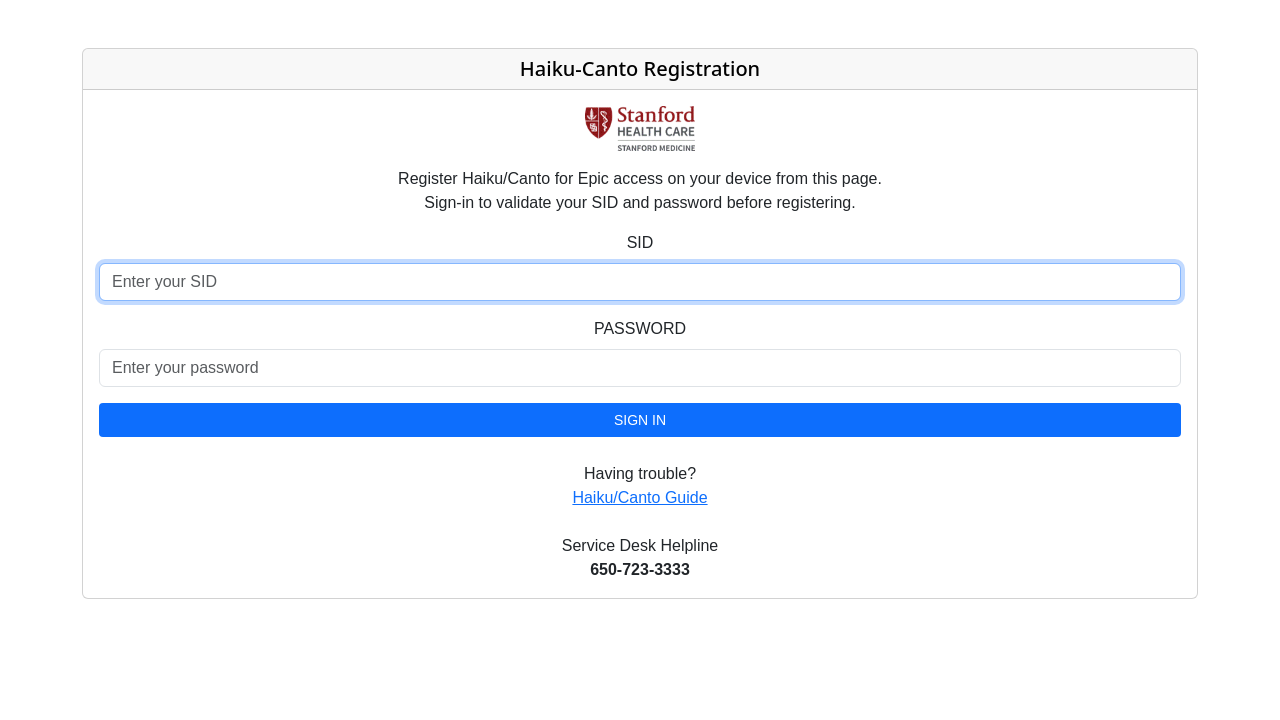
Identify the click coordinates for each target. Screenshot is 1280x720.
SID (640, 242)
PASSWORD (640, 328)
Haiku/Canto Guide (639, 497)
